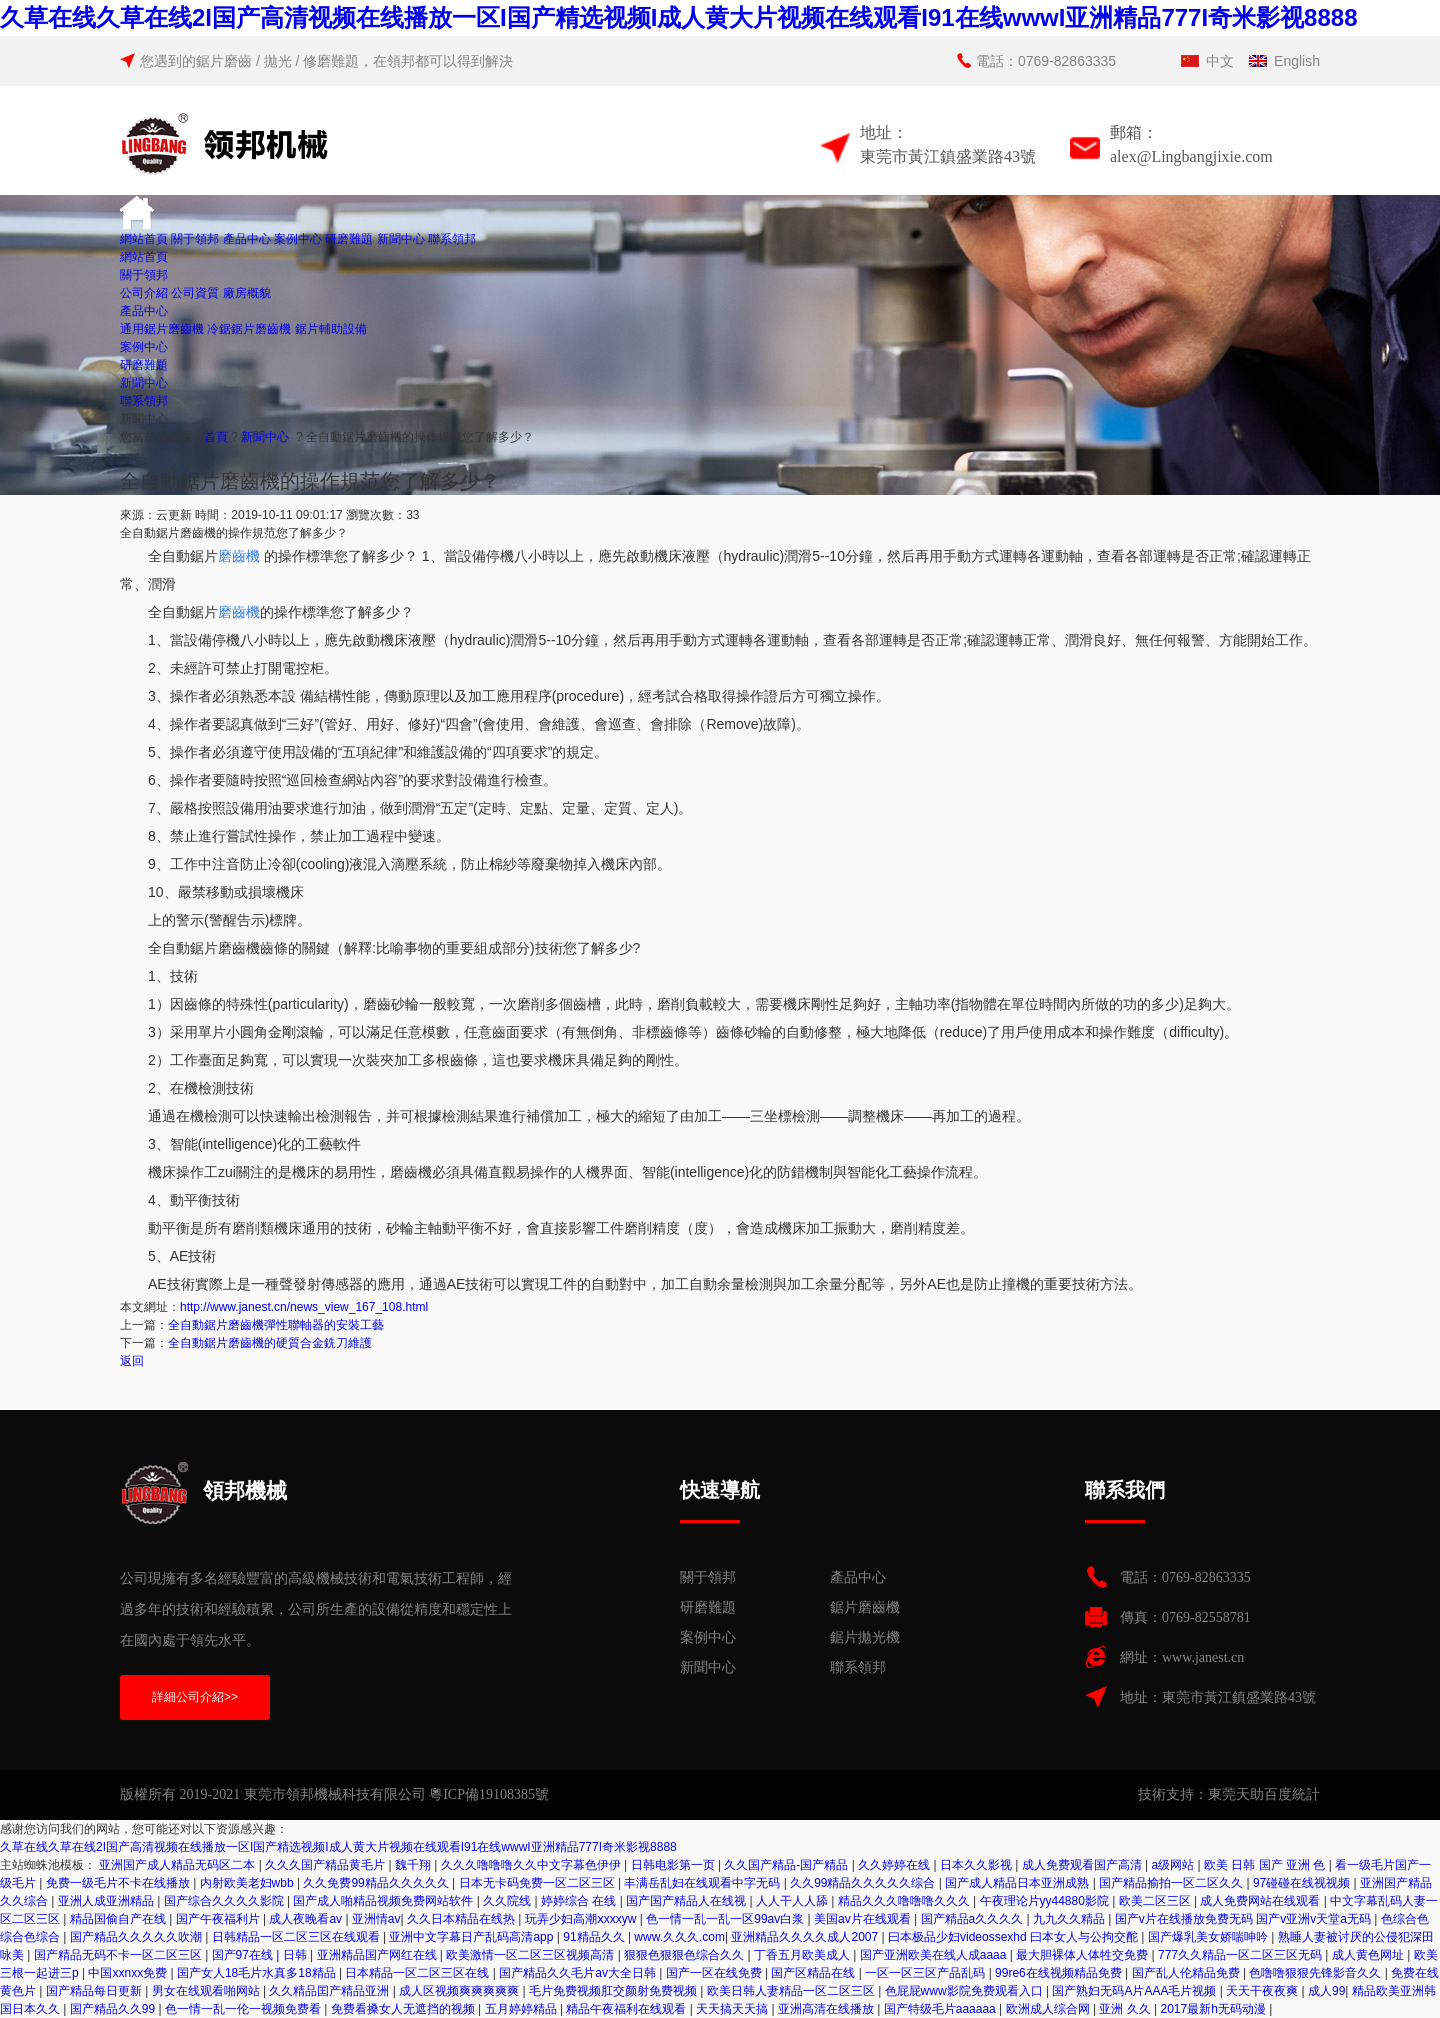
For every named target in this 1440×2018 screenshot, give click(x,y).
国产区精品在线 (814, 1973)
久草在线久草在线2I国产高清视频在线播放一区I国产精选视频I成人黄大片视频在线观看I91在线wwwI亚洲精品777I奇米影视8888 (679, 17)
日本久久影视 (977, 1865)
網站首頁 (144, 239)
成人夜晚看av (307, 1919)
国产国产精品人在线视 (687, 1901)
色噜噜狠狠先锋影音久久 (1316, 1973)
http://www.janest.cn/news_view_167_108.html (304, 1307)
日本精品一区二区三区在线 (418, 1973)
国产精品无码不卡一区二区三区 (119, 1955)
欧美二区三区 (1156, 1901)
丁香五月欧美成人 (803, 1955)
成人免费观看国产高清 (1083, 1865)
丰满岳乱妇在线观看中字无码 (703, 1883)
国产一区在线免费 (715, 1973)
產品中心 (247, 239)
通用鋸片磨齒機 (162, 329)
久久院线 (508, 1901)
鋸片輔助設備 (331, 329)
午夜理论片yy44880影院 (1046, 1901)
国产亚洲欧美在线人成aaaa (935, 1955)
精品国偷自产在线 (119, 1919)
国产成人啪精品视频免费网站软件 (384, 1901)
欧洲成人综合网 (1049, 2009)
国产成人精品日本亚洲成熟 (1018, 1883)
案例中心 (298, 239)
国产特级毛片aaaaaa (941, 2009)
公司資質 (195, 293)
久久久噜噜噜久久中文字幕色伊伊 (532, 1865)
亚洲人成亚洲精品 (107, 1901)
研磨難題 (349, 239)
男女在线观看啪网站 (207, 1991)
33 (412, 515)
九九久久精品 (1070, 1919)
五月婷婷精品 (522, 2009)
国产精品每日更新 (95, 1991)
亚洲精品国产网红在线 (378, 1955)
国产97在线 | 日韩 (261, 1955)
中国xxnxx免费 (129, 1973)
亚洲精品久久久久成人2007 (806, 1937)
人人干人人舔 (793, 1901)
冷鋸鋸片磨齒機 (249, 329)
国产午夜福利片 (219, 1919)
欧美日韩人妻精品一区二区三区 (792, 1991)
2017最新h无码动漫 (1214, 2009)
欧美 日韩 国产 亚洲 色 (1266, 1865)
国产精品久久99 (114, 2009)
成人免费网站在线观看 (1261, 1901)
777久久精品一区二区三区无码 (1241, 1955)
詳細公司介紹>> (195, 1697)
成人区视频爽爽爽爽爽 (460, 1991)
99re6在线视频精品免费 (1060, 1973)
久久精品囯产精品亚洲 (330, 1991)
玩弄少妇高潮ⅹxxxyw (582, 1919)
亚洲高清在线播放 (827, 2009)
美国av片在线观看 (864, 1919)
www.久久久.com (679, 1937)
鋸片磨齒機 (865, 1607)
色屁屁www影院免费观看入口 (965, 1991)
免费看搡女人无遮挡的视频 (404, 2009)
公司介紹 (144, 293)
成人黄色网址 (1369, 1955)
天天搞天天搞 (733, 2009)
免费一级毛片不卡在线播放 (119, 1883)
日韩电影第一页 (674, 1865)
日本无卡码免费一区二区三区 (538, 1883)
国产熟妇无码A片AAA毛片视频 (1135, 1991)
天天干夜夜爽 (1263, 1991)
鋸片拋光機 (865, 1637)
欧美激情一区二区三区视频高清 (531, 1955)
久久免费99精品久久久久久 (377, 1883)
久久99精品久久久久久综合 (864, 1883)
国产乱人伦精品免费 (1187, 1973)
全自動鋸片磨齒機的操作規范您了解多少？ (420, 437)
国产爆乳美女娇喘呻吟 (1209, 1937)
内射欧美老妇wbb (248, 1883)
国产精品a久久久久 (974, 1919)
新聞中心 (401, 239)
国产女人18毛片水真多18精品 (258, 1973)
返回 (132, 1361)
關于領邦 (195, 239)
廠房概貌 (247, 293)
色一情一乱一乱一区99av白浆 (726, 1919)
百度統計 (1292, 1794)
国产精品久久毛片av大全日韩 (579, 1973)
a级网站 (1175, 1865)
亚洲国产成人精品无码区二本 (178, 1865)
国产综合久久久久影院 (225, 1901)
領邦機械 (203, 1492)
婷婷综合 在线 (580, 1901)
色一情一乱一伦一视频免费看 (244, 2009)
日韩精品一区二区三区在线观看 (297, 1937)
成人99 (1326, 1991)
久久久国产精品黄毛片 (326, 1865)
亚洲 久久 (1126, 2009)
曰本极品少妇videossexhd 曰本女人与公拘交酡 (1014, 1937)
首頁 (216, 437)
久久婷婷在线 (895, 1865)
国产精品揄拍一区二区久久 (1172, 1883)
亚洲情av (376, 1919)
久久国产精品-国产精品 (787, 1865)
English (1297, 61)
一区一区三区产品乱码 (926, 1973)
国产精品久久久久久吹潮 (137, 1937)
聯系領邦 (452, 239)
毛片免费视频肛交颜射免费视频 (614, 1991)
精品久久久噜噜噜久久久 (905, 1901)
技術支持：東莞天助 (1201, 1794)
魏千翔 (414, 1865)
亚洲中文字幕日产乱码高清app (472, 1937)
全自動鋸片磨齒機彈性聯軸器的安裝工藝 (276, 1325)
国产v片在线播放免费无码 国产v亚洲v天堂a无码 (1244, 1919)
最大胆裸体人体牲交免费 (1083, 1955)
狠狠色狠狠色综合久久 (685, 1955)
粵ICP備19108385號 (489, 1794)
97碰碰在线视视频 (1303, 1883)
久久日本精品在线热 (462, 1919)
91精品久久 (595, 1937)
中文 (1220, 61)
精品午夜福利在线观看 (627, 2009)
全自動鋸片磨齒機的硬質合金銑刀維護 (270, 1343)
